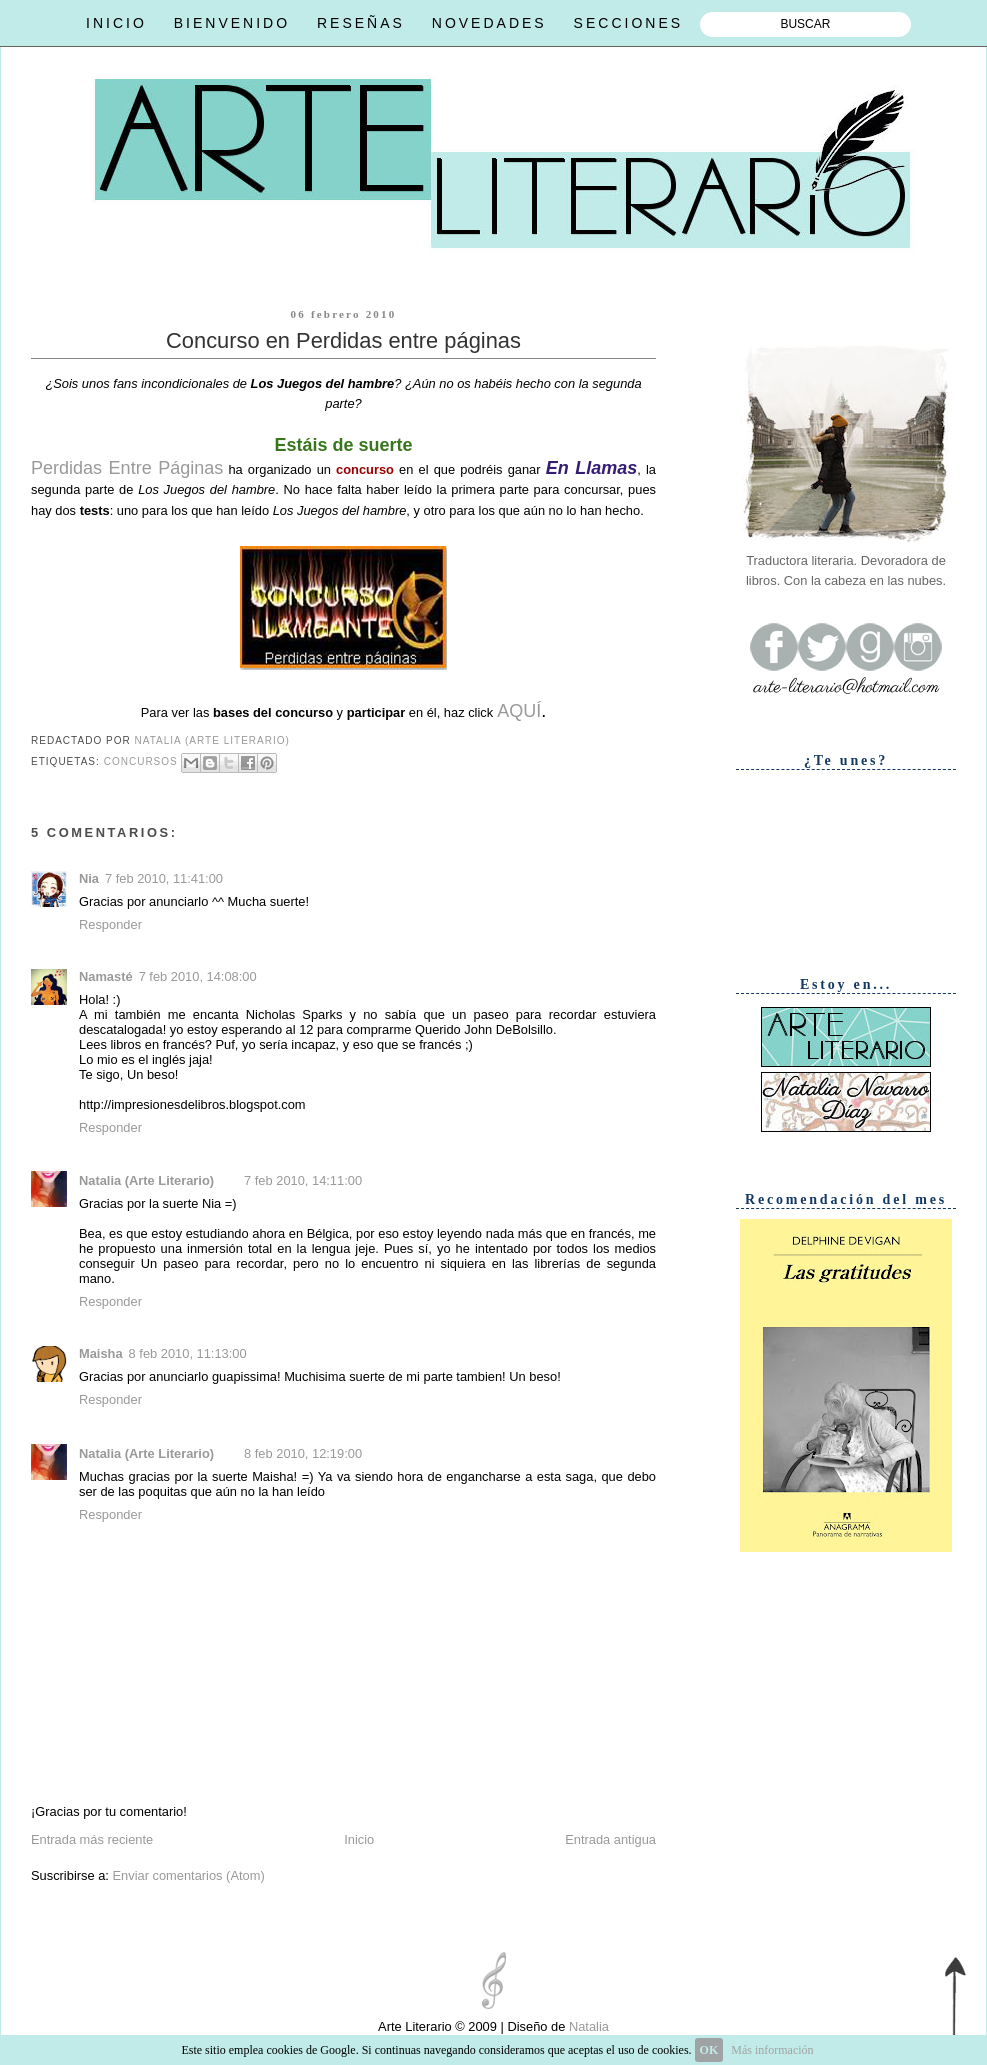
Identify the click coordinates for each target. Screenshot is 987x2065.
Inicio (359, 1839)
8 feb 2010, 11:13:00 (188, 1353)
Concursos (141, 761)
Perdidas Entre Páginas (127, 468)
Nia (89, 878)
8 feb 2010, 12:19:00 (303, 1453)
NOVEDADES (489, 23)
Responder (110, 924)
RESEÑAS (361, 23)
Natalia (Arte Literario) (146, 1180)
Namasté (106, 976)
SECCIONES (628, 23)
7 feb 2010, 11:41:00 (164, 878)
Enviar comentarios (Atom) (188, 1875)
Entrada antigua (610, 1839)
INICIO (116, 23)
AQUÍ (519, 711)
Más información (772, 2050)
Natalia (587, 2026)
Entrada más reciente (92, 1839)
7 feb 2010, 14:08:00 (198, 976)
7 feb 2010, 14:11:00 (303, 1180)
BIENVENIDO (232, 23)
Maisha (101, 1353)
